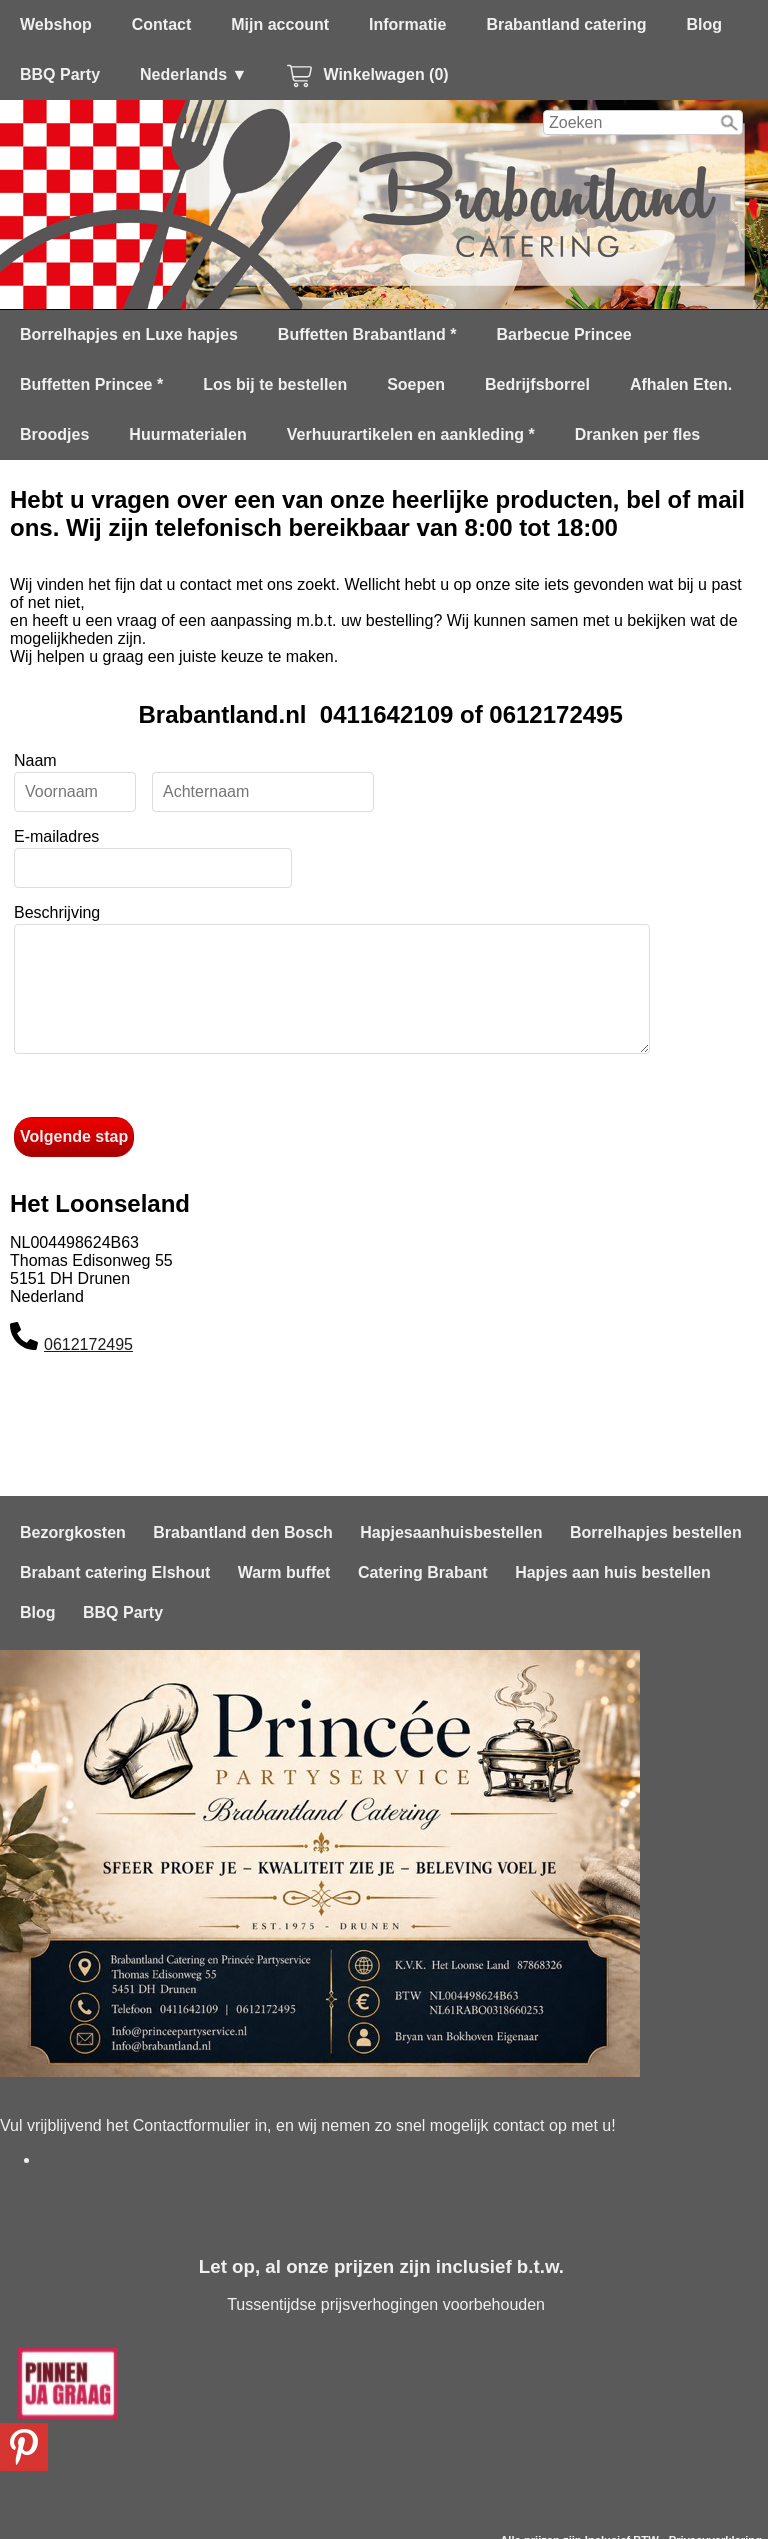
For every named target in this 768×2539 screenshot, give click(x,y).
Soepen (416, 384)
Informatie (407, 24)
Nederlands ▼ (193, 74)
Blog (704, 24)
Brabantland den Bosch (243, 1532)
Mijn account (280, 24)
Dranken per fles (637, 434)
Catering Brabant (423, 1572)
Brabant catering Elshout (115, 1572)
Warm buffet (284, 1572)
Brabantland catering (566, 24)
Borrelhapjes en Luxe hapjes (129, 334)
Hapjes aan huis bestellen (613, 1572)
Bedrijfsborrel (537, 384)
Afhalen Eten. (681, 384)
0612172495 (88, 1368)
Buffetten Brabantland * (367, 334)
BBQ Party (60, 74)
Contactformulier (191, 2125)
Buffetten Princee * (91, 384)
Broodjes (54, 434)
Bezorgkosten (73, 1532)
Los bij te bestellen (275, 384)
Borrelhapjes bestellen (656, 1532)
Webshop (56, 24)
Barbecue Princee (564, 334)
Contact (162, 24)
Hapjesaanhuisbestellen (451, 1532)
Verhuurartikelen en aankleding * (411, 434)
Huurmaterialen (187, 434)
